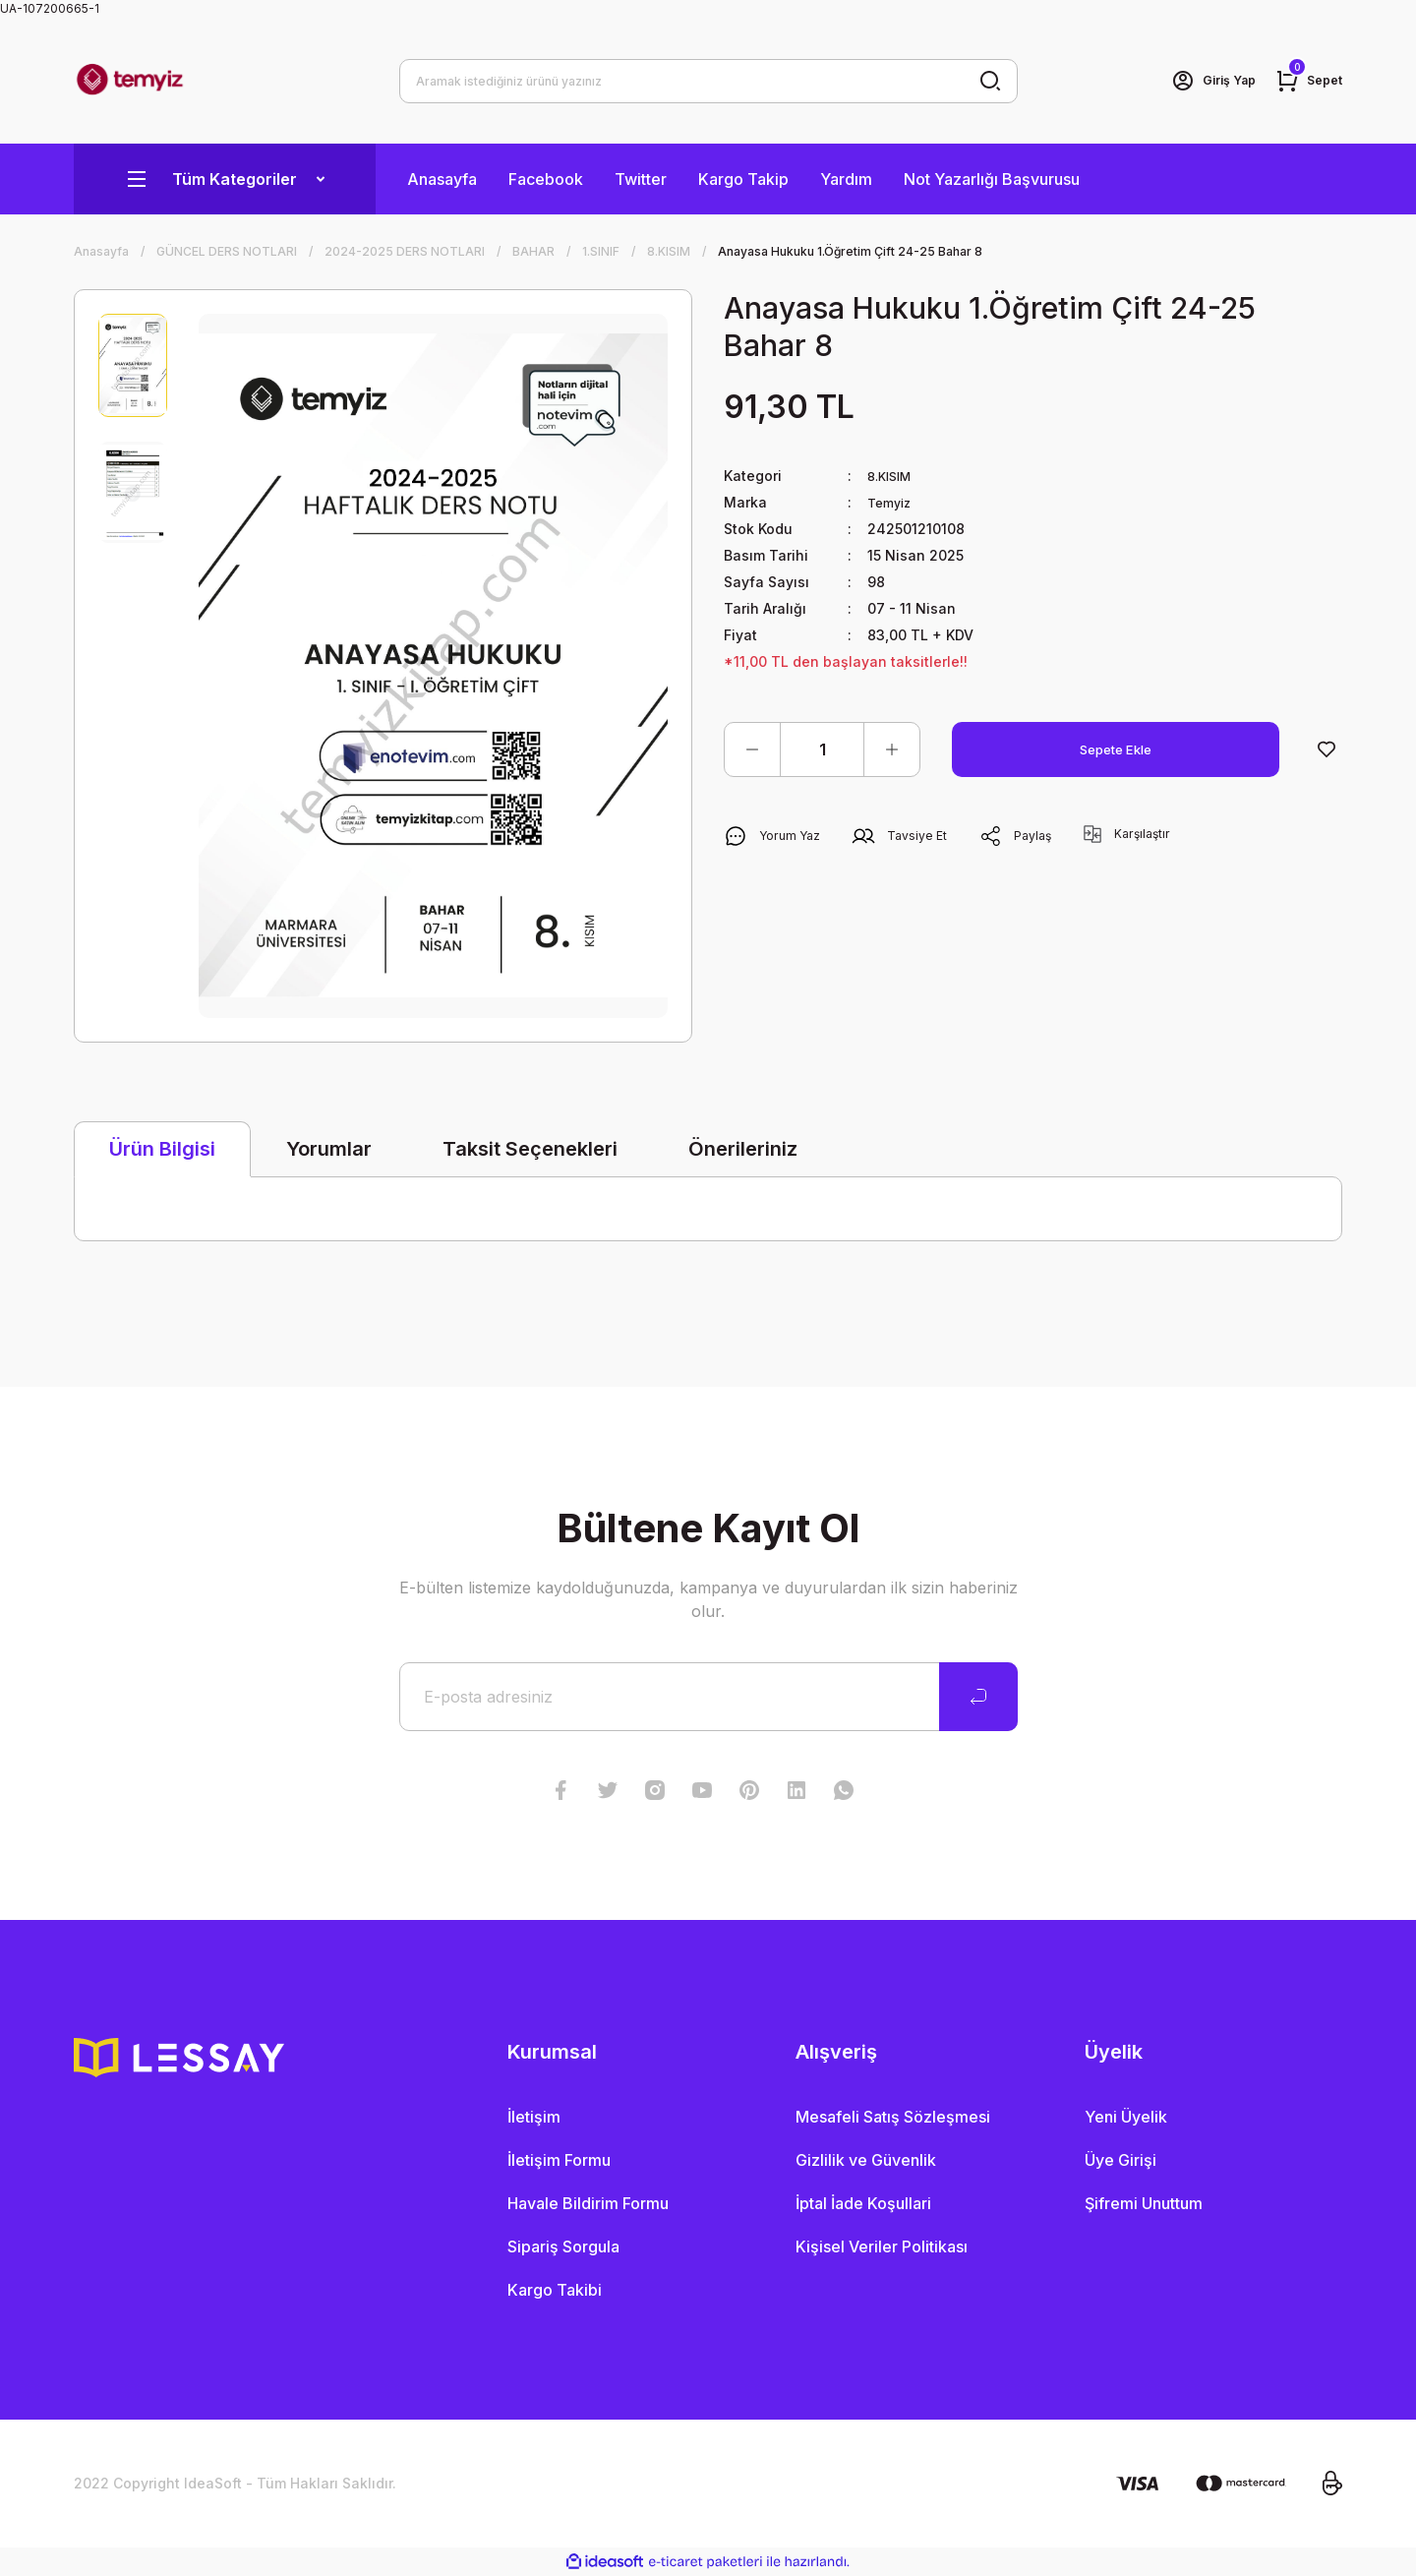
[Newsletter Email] (708, 1696)
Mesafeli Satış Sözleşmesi (893, 2117)
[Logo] (130, 80)
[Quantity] (822, 749)
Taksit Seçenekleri (530, 1149)
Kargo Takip (743, 179)
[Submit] (978, 1696)
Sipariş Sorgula (563, 2246)
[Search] (708, 80)
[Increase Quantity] (891, 749)
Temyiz (891, 502)
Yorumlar (329, 1149)
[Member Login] (1202, 80)
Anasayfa (442, 179)
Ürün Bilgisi (162, 1149)
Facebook (545, 179)
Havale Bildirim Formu (588, 2203)
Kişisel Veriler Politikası (882, 2246)
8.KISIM (892, 475)
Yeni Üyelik (1126, 2117)
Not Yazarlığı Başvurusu (992, 179)
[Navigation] (225, 179)
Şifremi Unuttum (1144, 2203)
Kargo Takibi (554, 2290)
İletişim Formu (559, 2160)
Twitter (641, 179)
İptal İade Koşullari (863, 2203)
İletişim (533, 2117)
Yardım (846, 179)
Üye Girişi (1120, 2160)
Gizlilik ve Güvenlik (866, 2160)
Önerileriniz (742, 1149)
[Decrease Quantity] (752, 749)
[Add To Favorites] (1326, 749)
